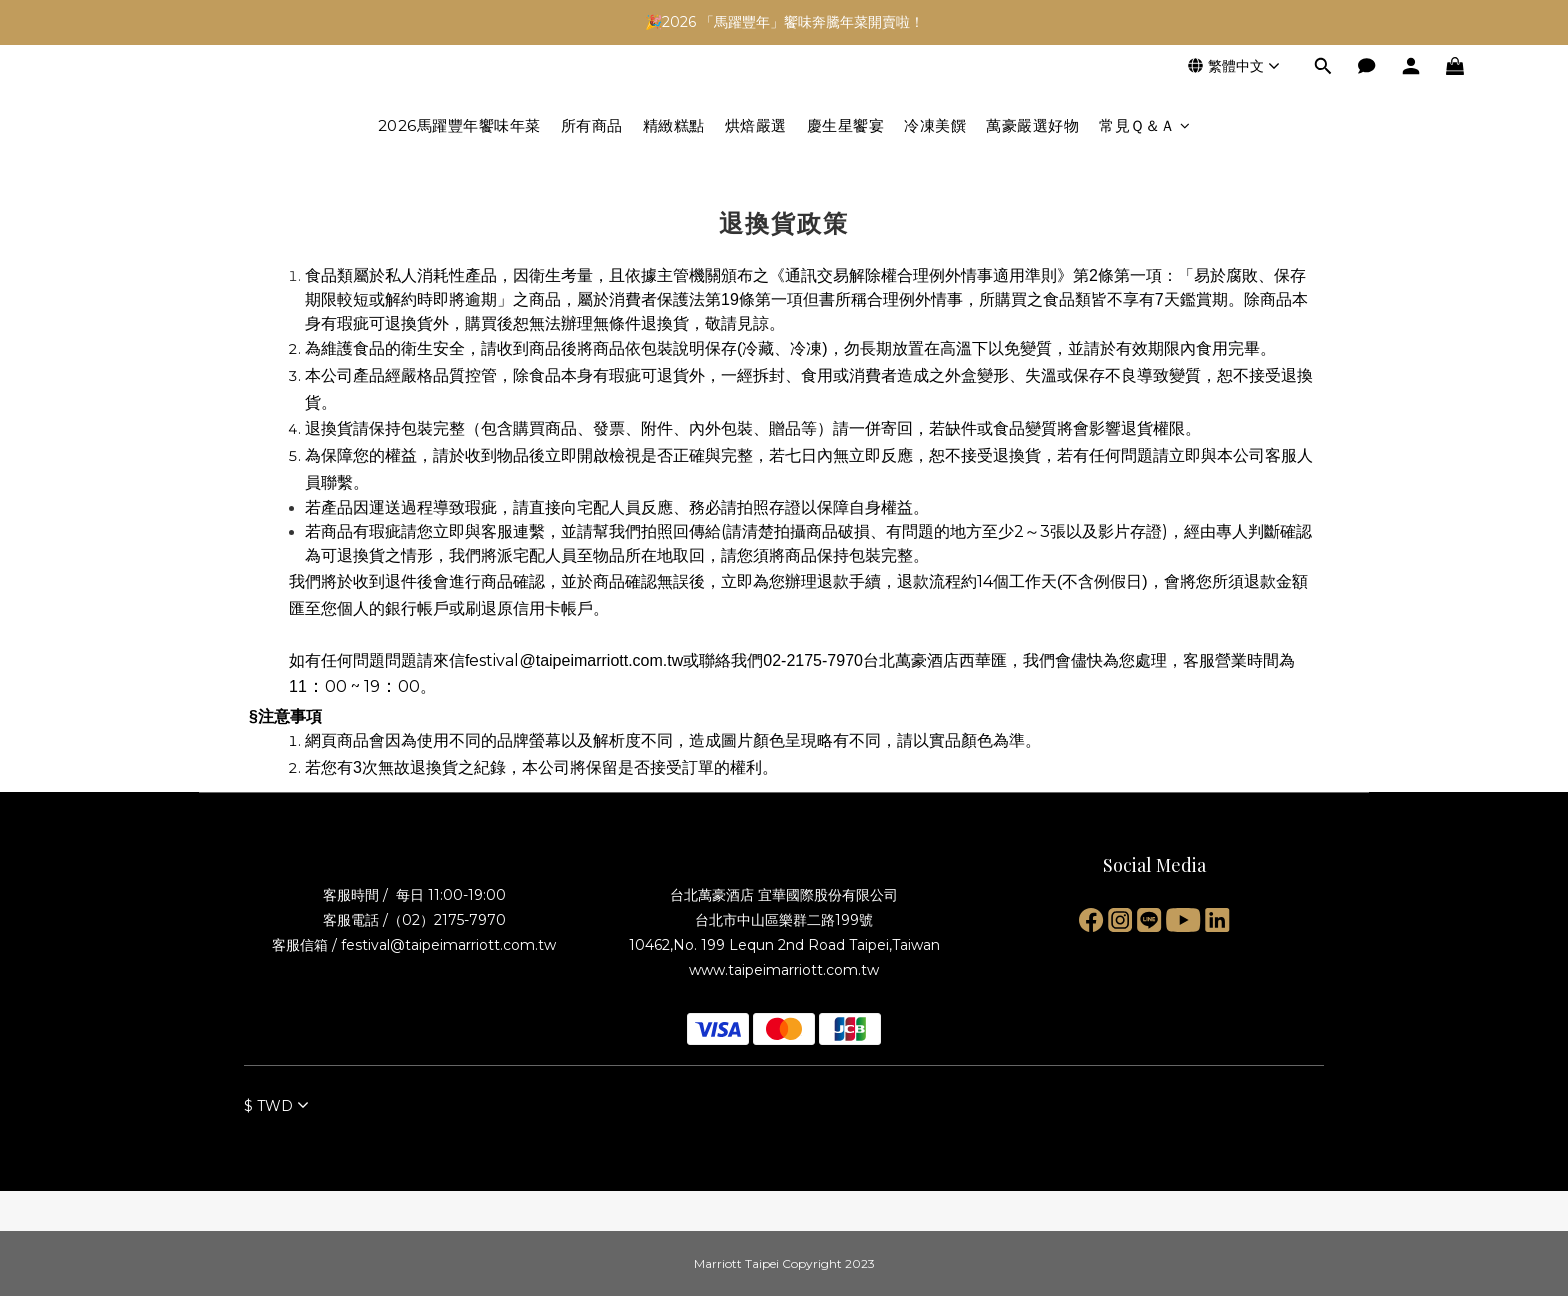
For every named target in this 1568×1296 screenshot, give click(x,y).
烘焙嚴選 (756, 125)
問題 (401, 660)
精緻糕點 (674, 125)
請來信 (441, 660)
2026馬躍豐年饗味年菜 (459, 125)
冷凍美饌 (935, 125)
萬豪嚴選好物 (1032, 125)
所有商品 (592, 125)
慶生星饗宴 (846, 125)
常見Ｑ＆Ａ (1144, 125)
